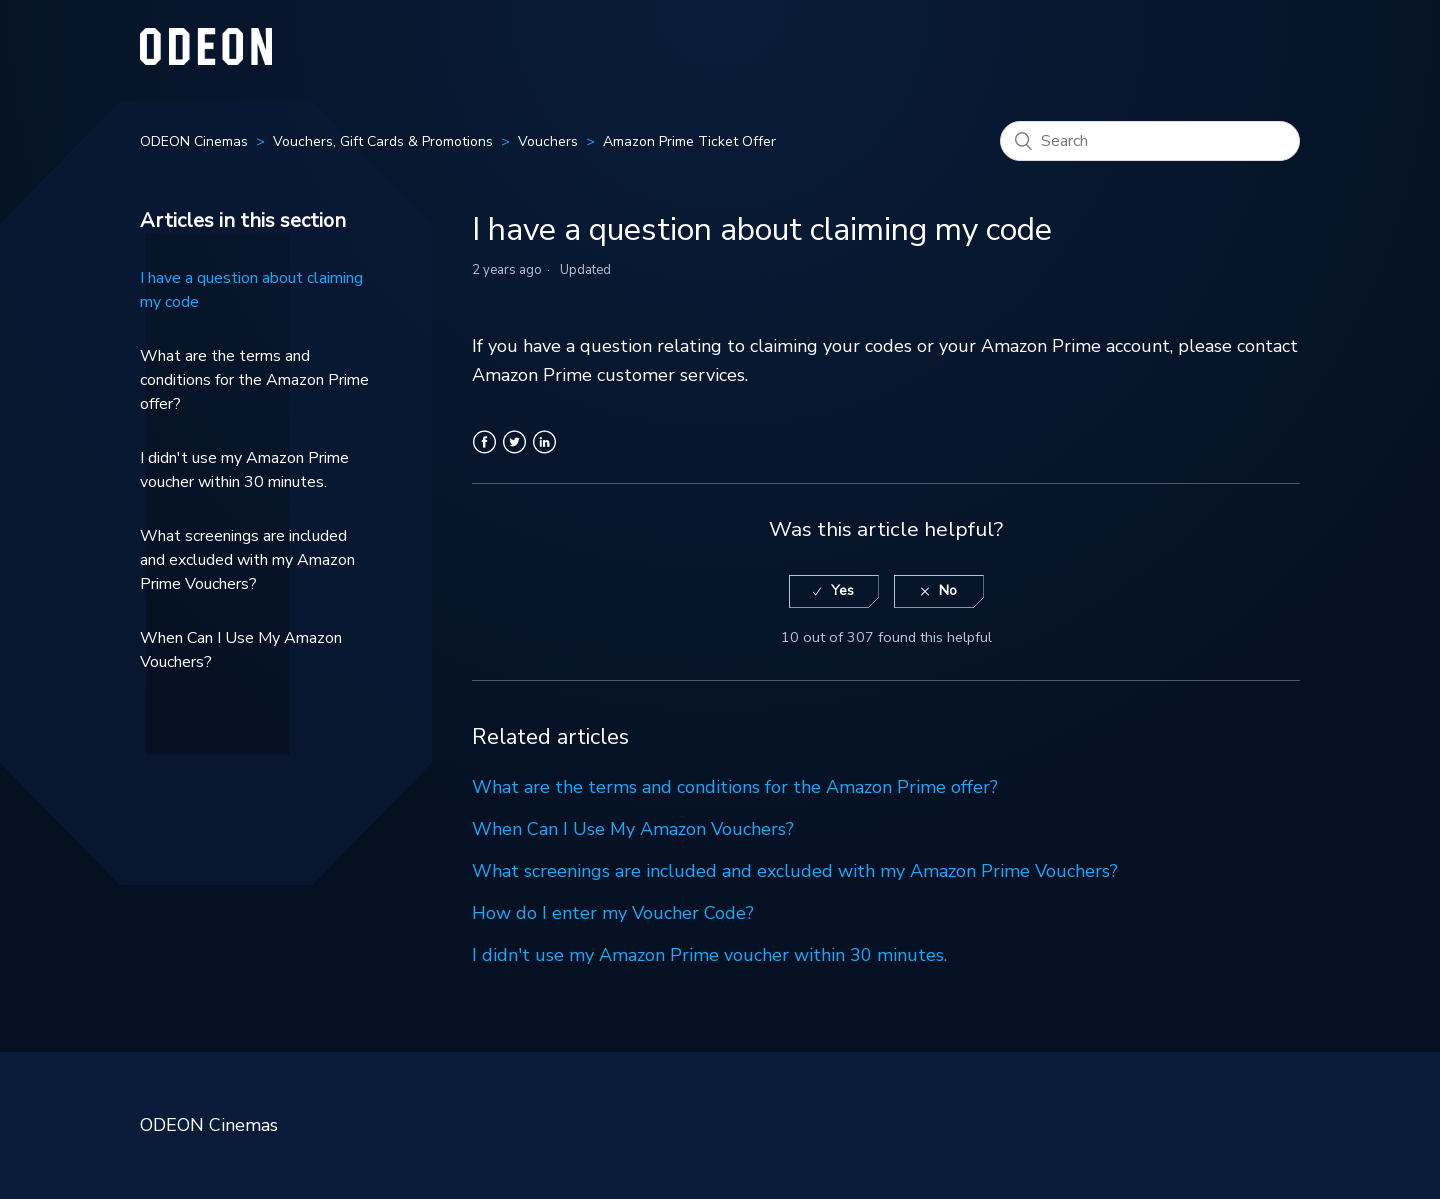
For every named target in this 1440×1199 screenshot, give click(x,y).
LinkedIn (544, 454)
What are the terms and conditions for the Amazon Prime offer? (254, 380)
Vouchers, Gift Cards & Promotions (383, 141)
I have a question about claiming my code (251, 290)
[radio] (834, 591)
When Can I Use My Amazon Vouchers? (241, 650)
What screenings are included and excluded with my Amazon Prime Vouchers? (247, 560)
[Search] (1150, 141)
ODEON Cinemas (194, 141)
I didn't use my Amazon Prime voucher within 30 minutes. (244, 470)
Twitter (514, 454)
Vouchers (548, 141)
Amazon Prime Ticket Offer (689, 141)
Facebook (484, 454)
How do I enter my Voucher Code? (613, 913)
